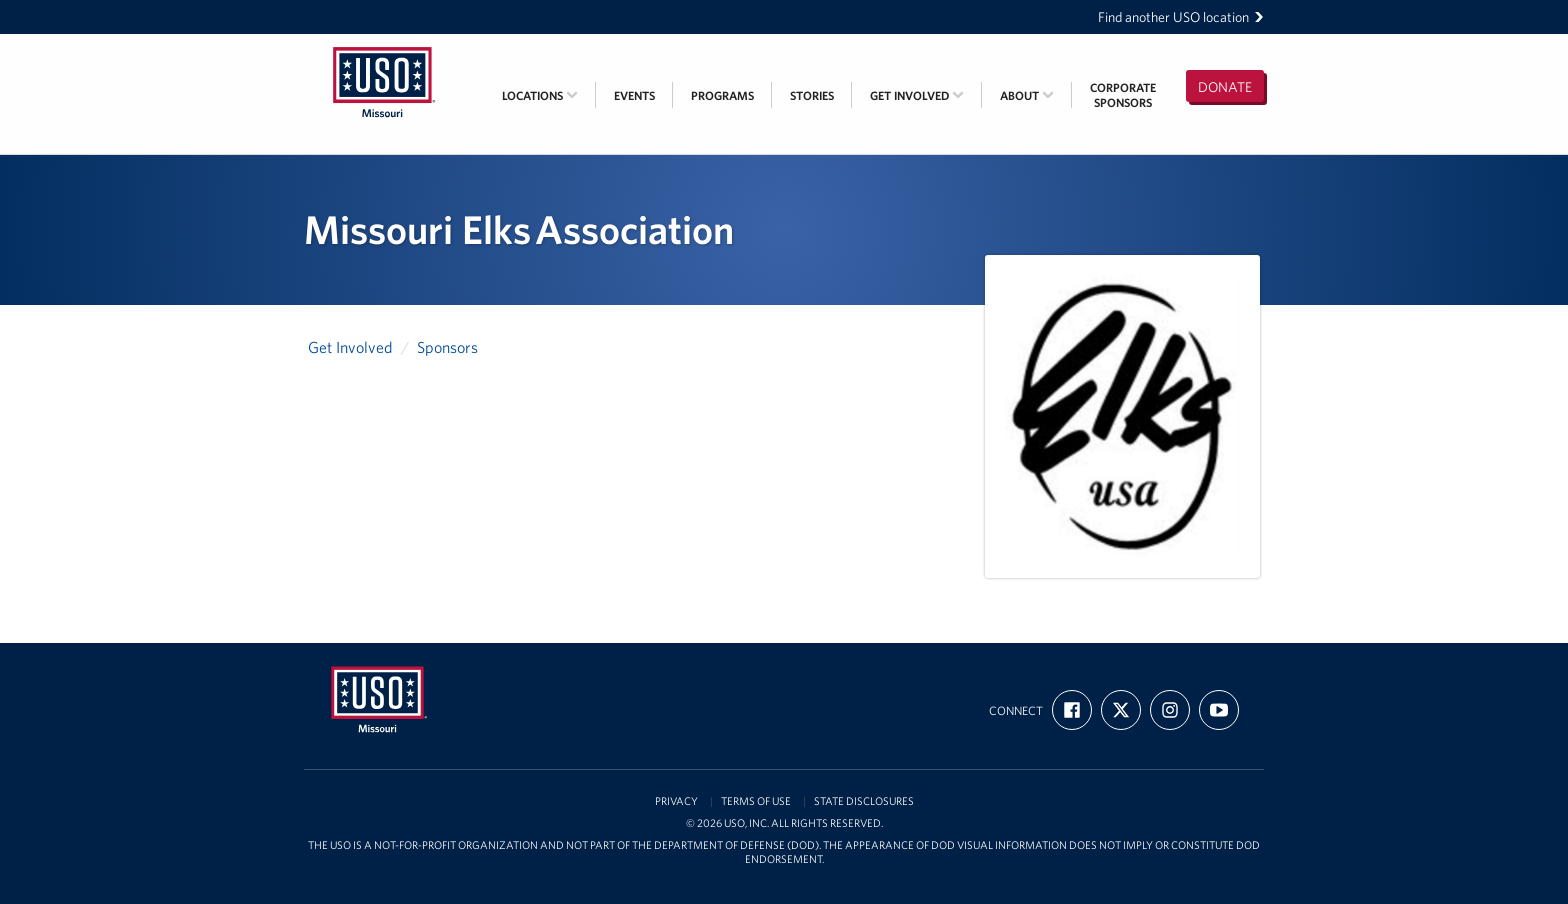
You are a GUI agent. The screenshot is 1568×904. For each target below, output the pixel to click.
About (1027, 95)
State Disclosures (864, 801)
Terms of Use (756, 801)
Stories (812, 95)
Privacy (676, 801)
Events (634, 95)
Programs (722, 95)
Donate (1225, 87)
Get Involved (917, 95)
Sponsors (447, 347)
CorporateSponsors (1123, 95)
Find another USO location (1181, 17)
